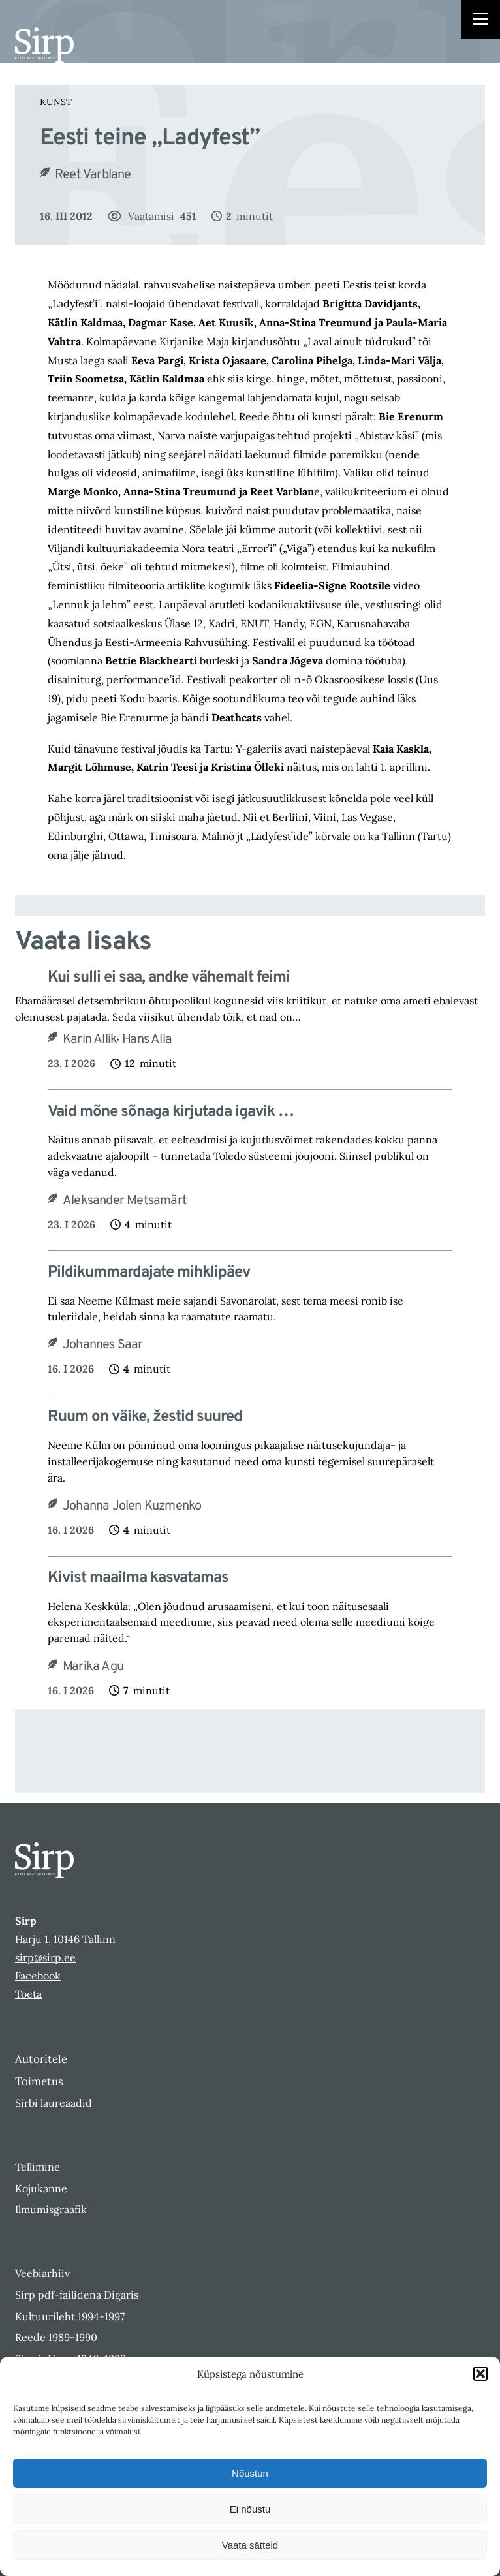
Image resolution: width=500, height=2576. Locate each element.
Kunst (56, 102)
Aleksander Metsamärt (125, 1200)
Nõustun (250, 2473)
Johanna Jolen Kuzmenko (132, 1506)
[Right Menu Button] (480, 20)
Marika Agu (93, 1666)
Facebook (38, 1975)
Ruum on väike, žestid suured (145, 1417)
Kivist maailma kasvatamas (138, 1578)
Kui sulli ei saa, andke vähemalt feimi (169, 978)
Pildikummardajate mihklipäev (149, 1273)
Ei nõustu (250, 2509)
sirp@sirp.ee (45, 1957)
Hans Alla (147, 1039)
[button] (480, 2373)
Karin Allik (90, 1039)
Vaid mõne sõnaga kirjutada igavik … (171, 1112)
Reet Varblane (93, 174)
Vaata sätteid (250, 2545)
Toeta (28, 1993)
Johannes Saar (103, 1345)
